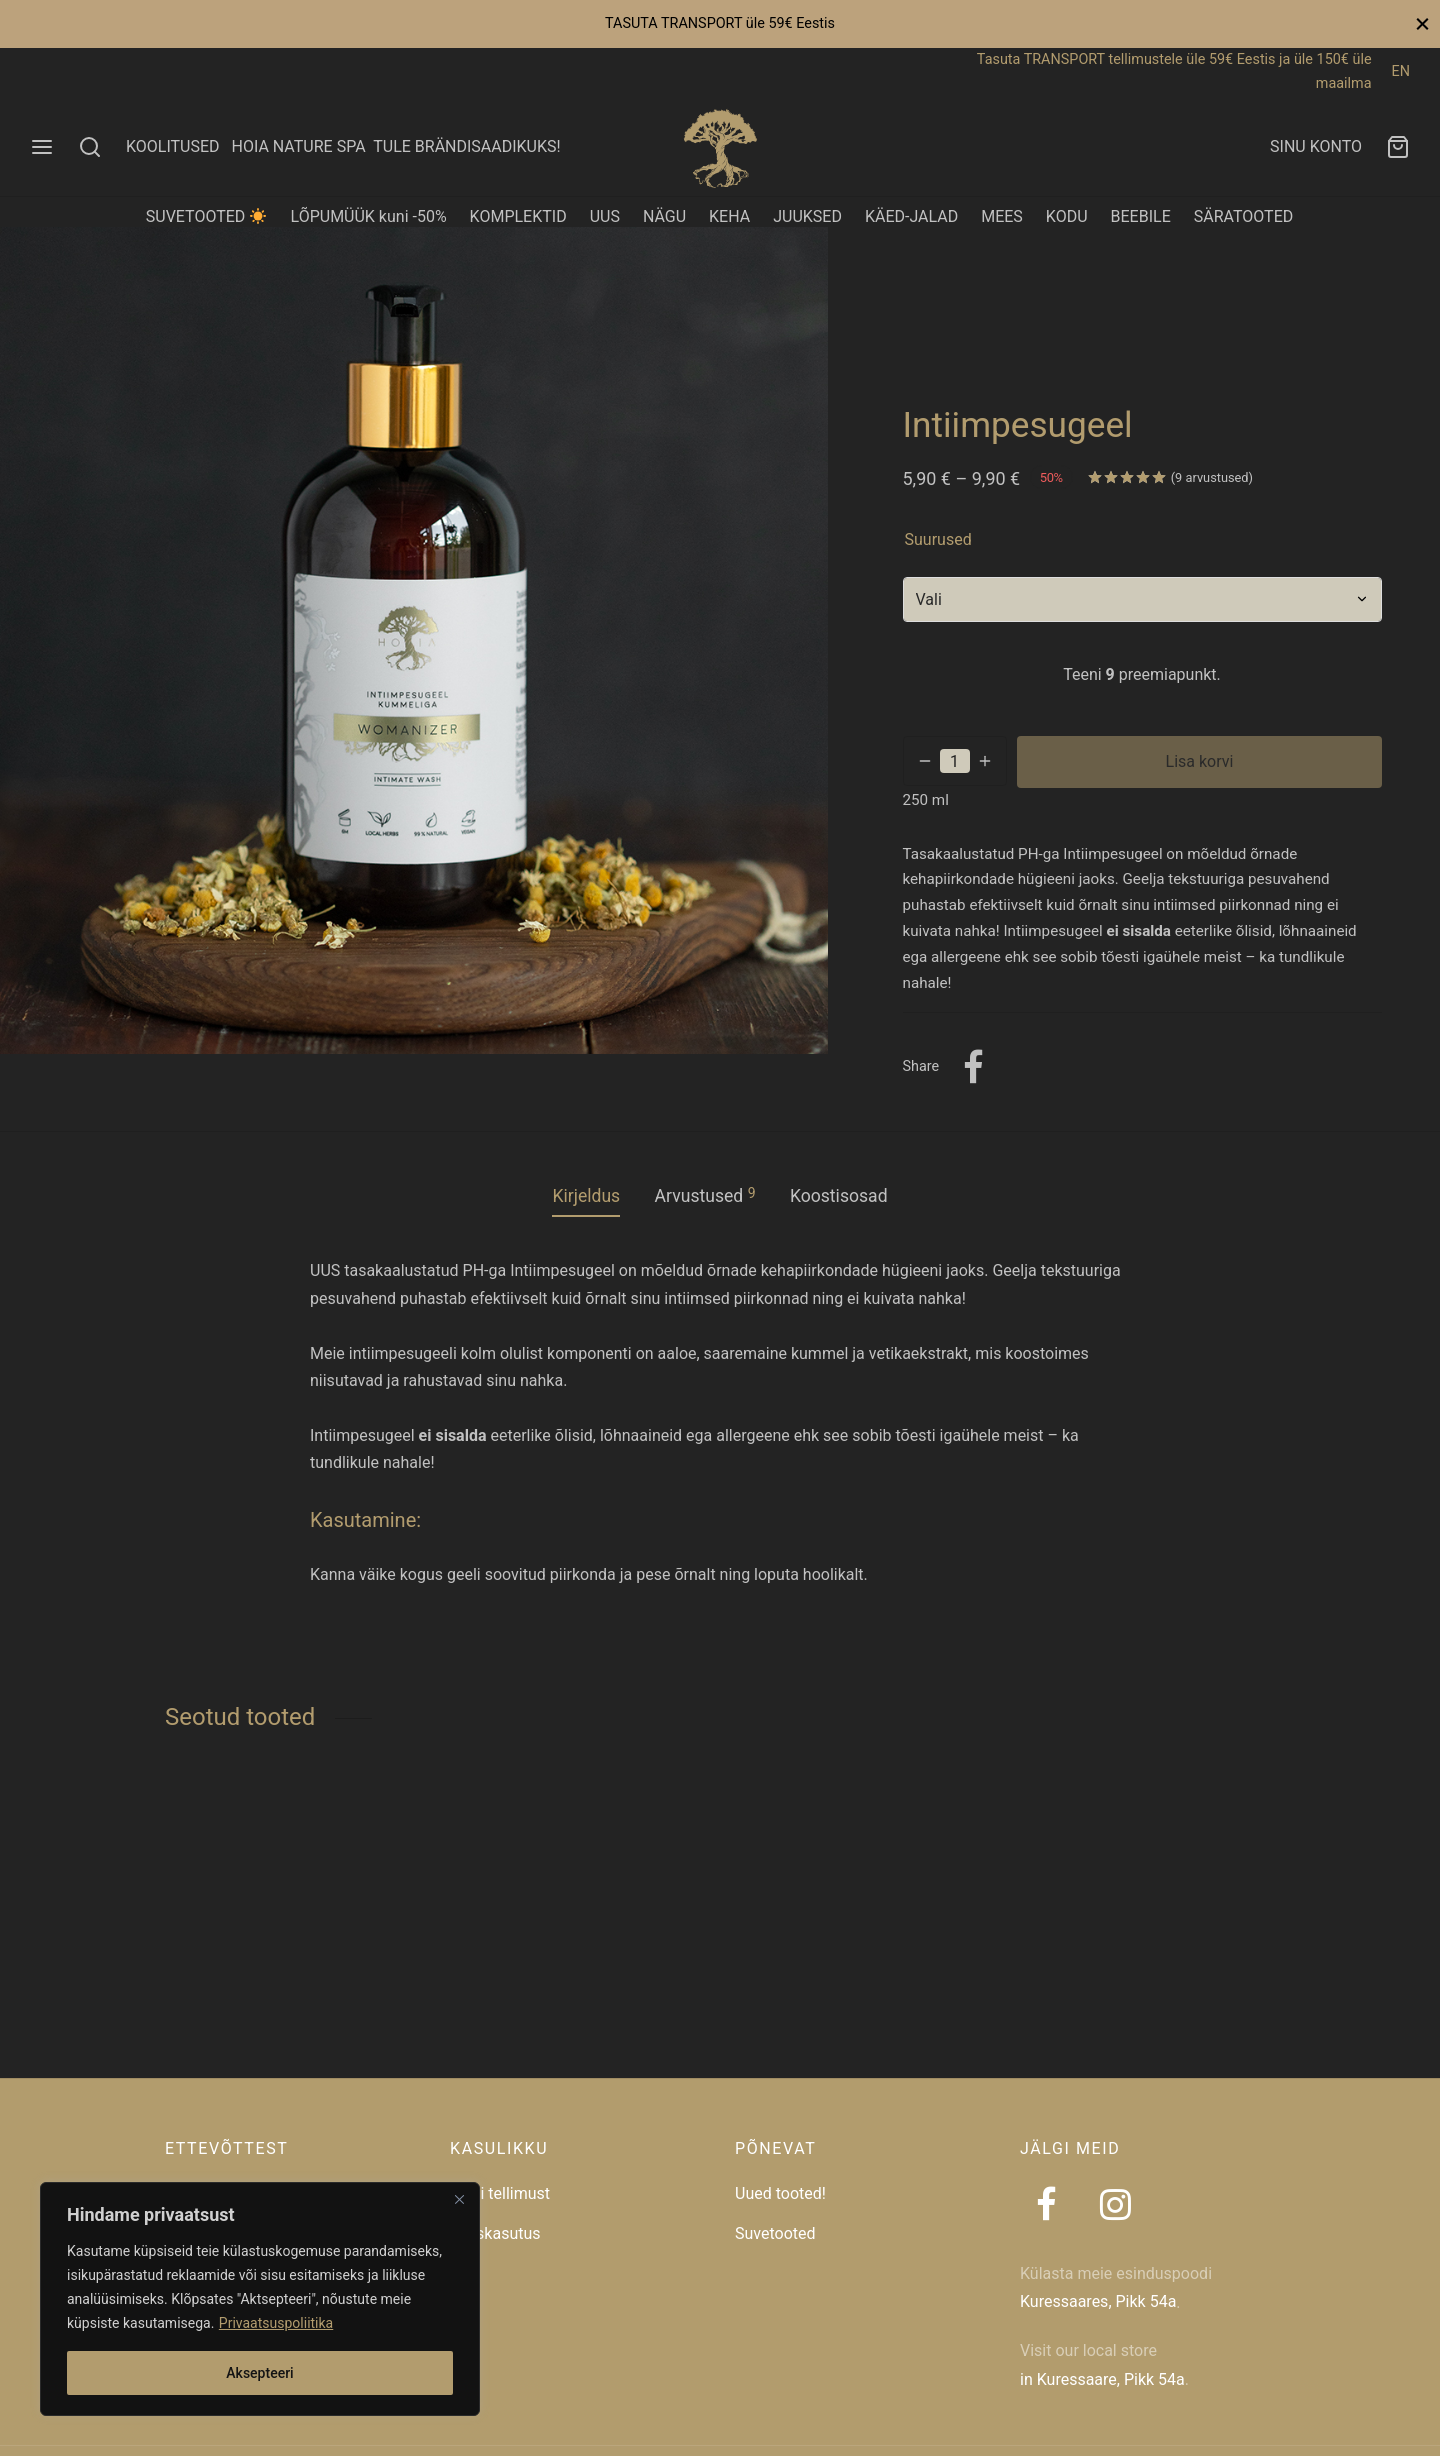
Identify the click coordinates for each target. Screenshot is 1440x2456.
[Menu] (42, 147)
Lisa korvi (1199, 761)
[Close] (459, 2199)
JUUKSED (807, 216)
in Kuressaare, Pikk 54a (1102, 2379)
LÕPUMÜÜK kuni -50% (369, 216)
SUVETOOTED (206, 216)
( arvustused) (1212, 477)
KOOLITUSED (173, 146)
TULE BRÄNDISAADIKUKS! (466, 146)
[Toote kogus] (955, 761)
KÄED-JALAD (911, 216)
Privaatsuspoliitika (276, 2323)
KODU (1067, 216)
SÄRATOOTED (1244, 216)
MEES (1002, 216)
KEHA (729, 216)
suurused (938, 539)
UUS (605, 216)
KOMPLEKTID (518, 216)
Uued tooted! (780, 2193)
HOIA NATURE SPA (298, 146)
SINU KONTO (1316, 146)
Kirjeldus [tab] (586, 1196)
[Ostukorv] (1398, 147)
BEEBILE (1141, 216)
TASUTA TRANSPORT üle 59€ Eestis (720, 23)
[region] (260, 2299)
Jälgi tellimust (500, 2193)
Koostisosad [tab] (839, 1196)
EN (1401, 71)
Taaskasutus (495, 2233)
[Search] (90, 147)
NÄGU (664, 216)
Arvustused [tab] (705, 1195)
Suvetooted (775, 2233)
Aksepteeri (259, 2373)
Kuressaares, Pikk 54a (1098, 2301)
